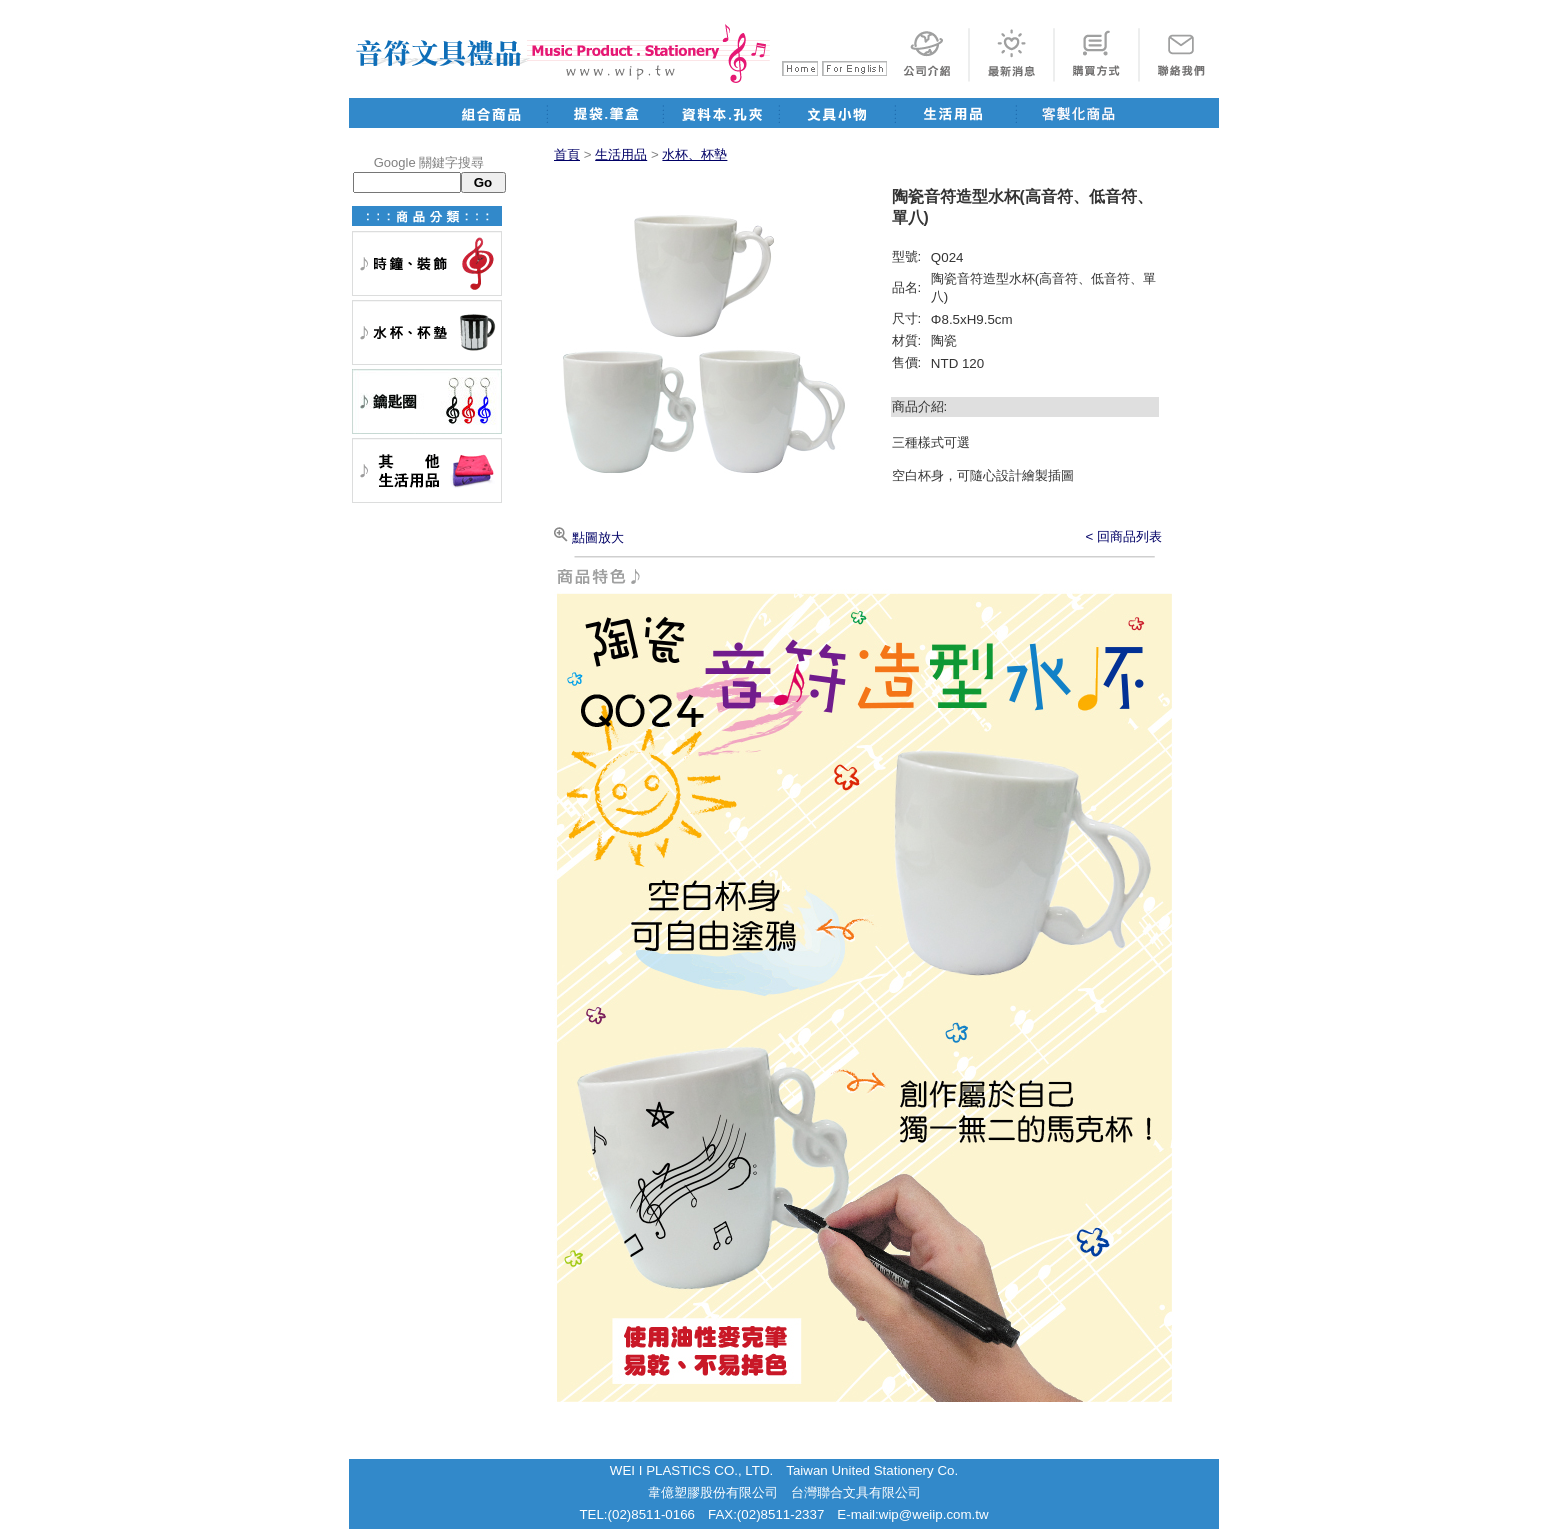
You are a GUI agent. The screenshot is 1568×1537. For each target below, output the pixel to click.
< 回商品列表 (1124, 536)
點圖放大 (589, 537)
